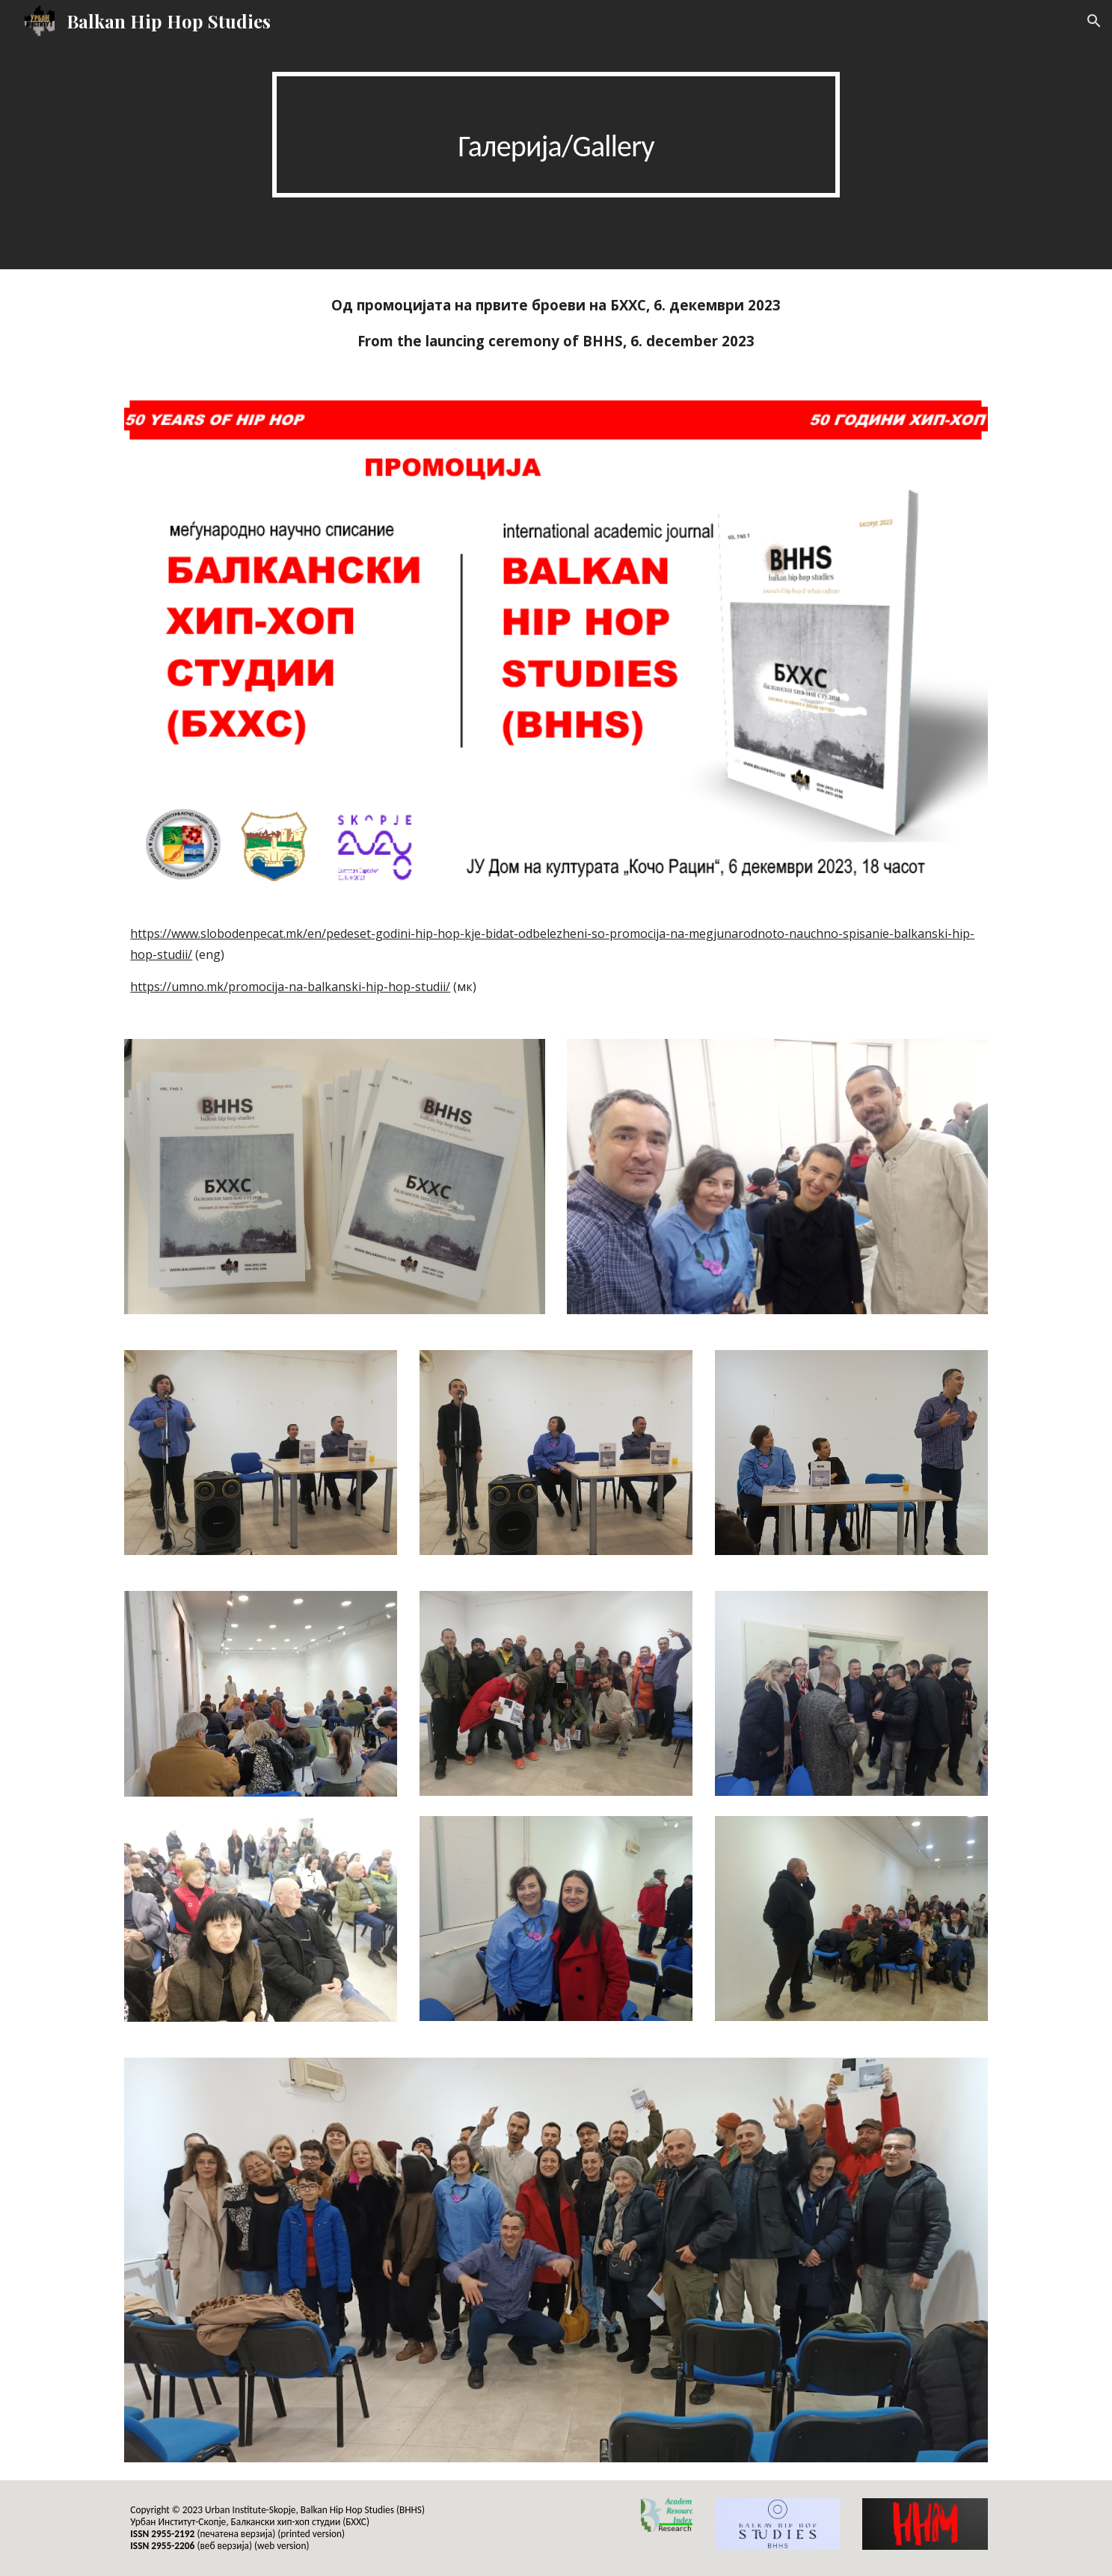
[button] (1094, 21)
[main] (556, 134)
